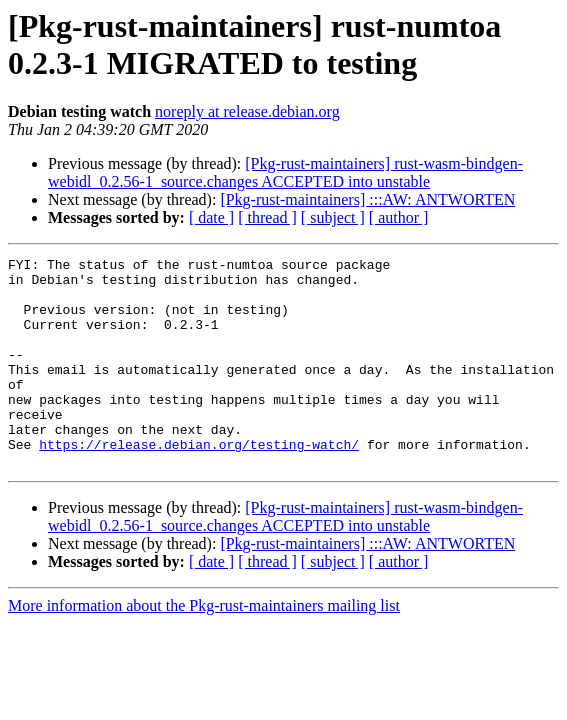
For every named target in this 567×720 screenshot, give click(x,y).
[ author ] (399, 217)
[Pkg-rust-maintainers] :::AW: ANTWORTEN (367, 199)
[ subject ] (333, 217)
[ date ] (211, 217)
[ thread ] (267, 217)
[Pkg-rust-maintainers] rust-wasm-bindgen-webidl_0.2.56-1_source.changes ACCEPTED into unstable (285, 172)
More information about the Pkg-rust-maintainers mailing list (204, 647)
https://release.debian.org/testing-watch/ (199, 483)
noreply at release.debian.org (247, 111)
